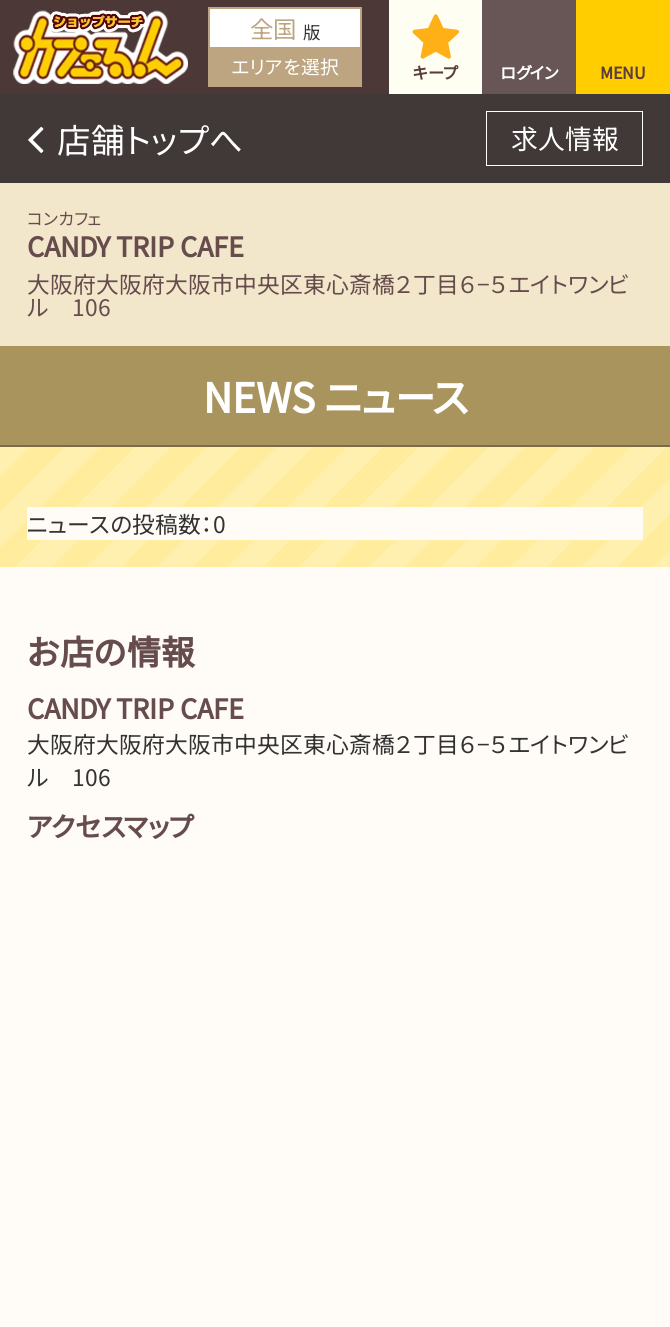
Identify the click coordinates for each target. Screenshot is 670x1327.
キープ (435, 72)
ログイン (529, 72)
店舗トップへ (150, 138)
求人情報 (565, 137)
